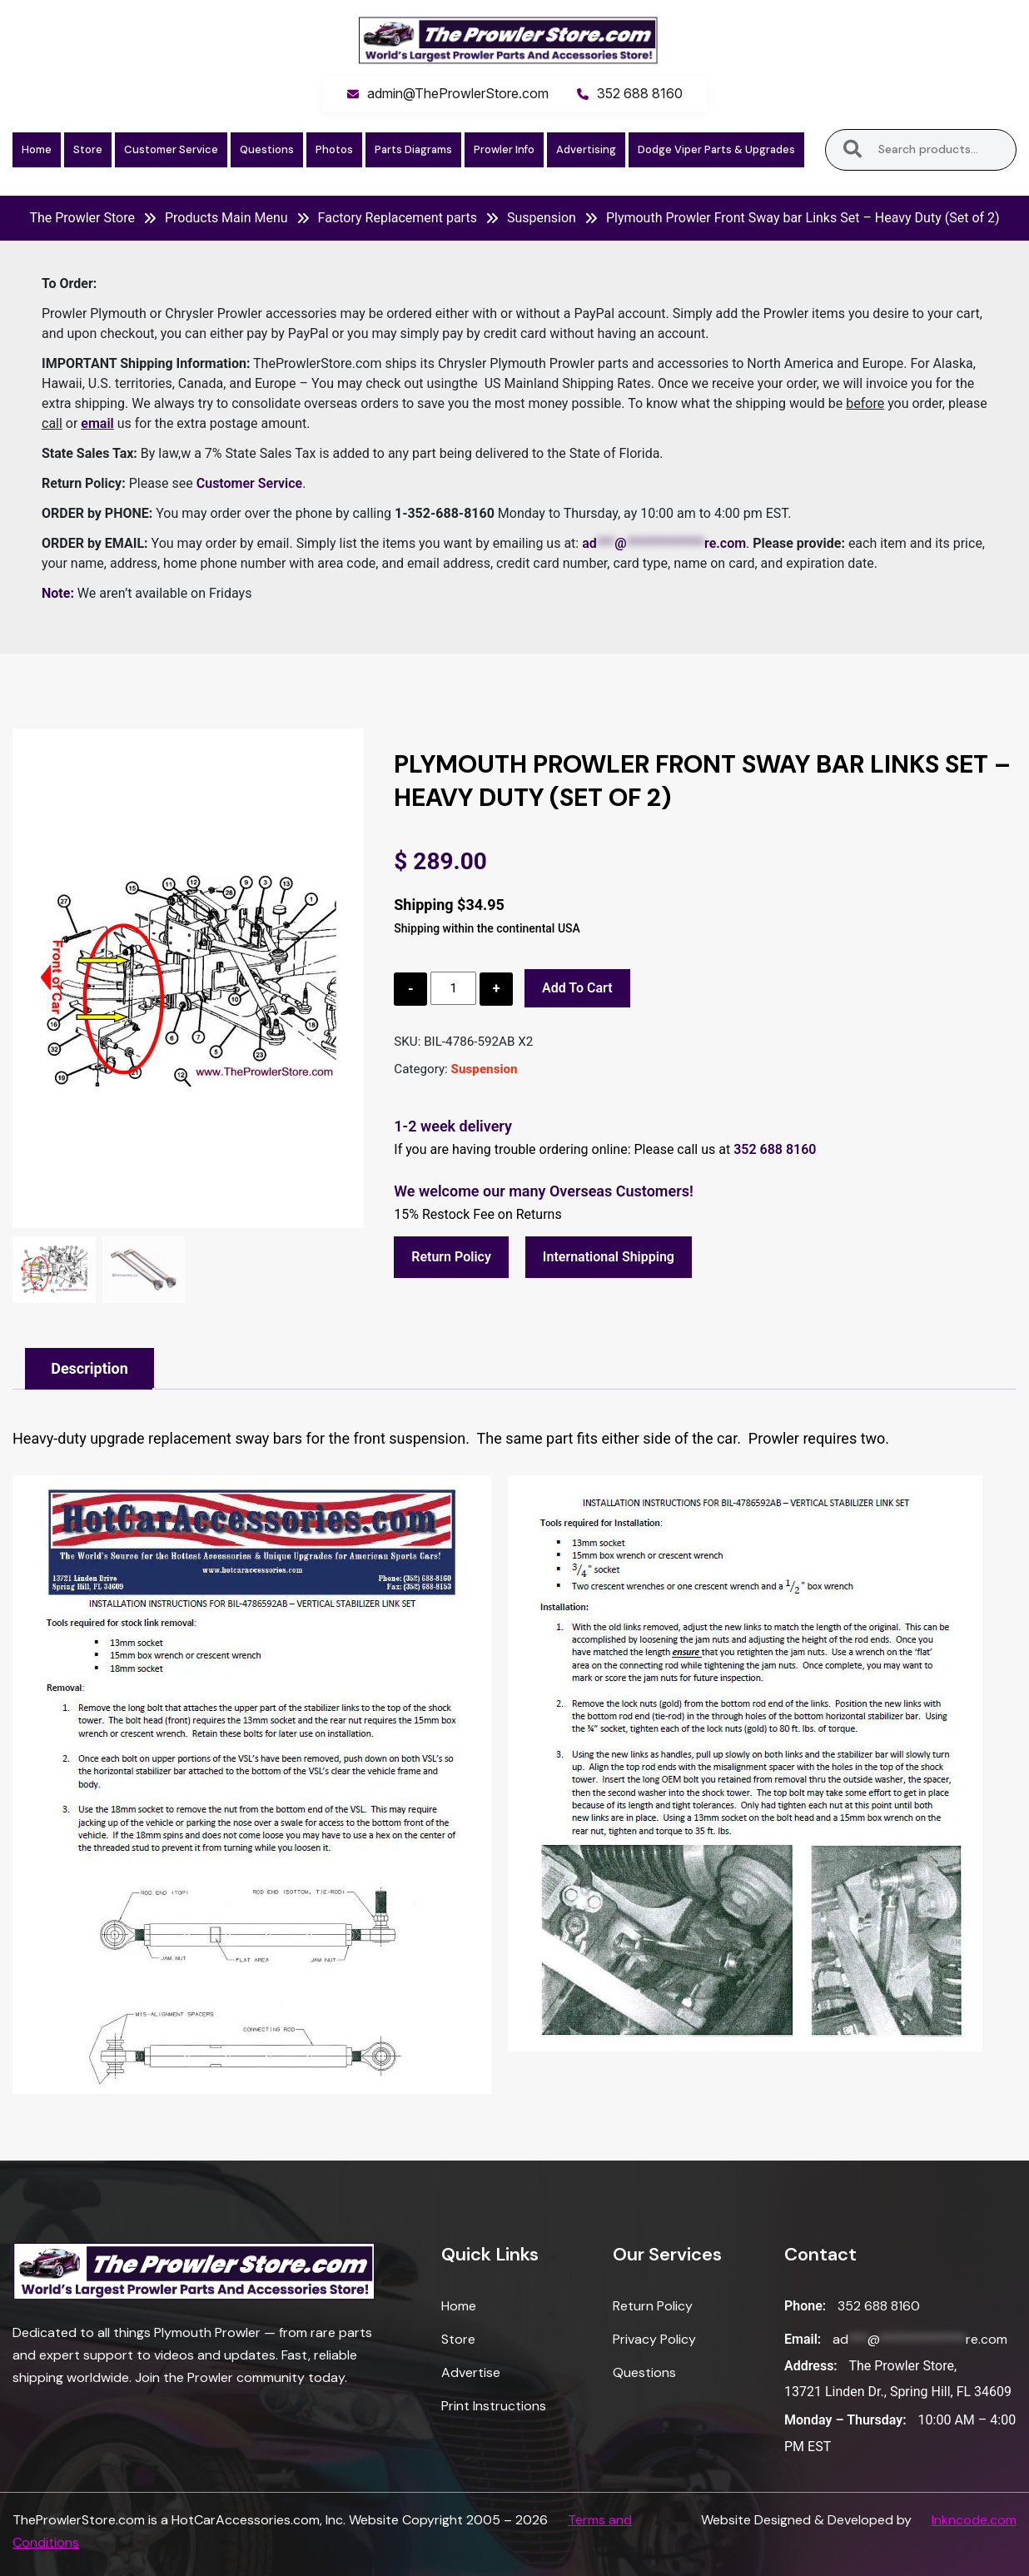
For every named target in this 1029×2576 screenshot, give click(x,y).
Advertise (470, 2372)
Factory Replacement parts (397, 218)
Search (853, 150)
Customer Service (171, 149)
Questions (267, 149)
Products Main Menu (226, 218)
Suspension (541, 218)
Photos (334, 149)
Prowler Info (504, 149)
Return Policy (451, 1257)
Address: (811, 2366)
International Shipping (608, 1257)
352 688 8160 (640, 93)
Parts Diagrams (413, 149)
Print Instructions (493, 2405)
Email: (802, 2339)
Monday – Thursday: (845, 2420)
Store (87, 149)
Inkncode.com (974, 2520)
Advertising (586, 149)
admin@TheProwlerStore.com (458, 93)
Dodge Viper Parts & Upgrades (716, 149)
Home (37, 149)
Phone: (805, 2306)
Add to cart (577, 988)
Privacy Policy (654, 2339)
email (97, 423)
